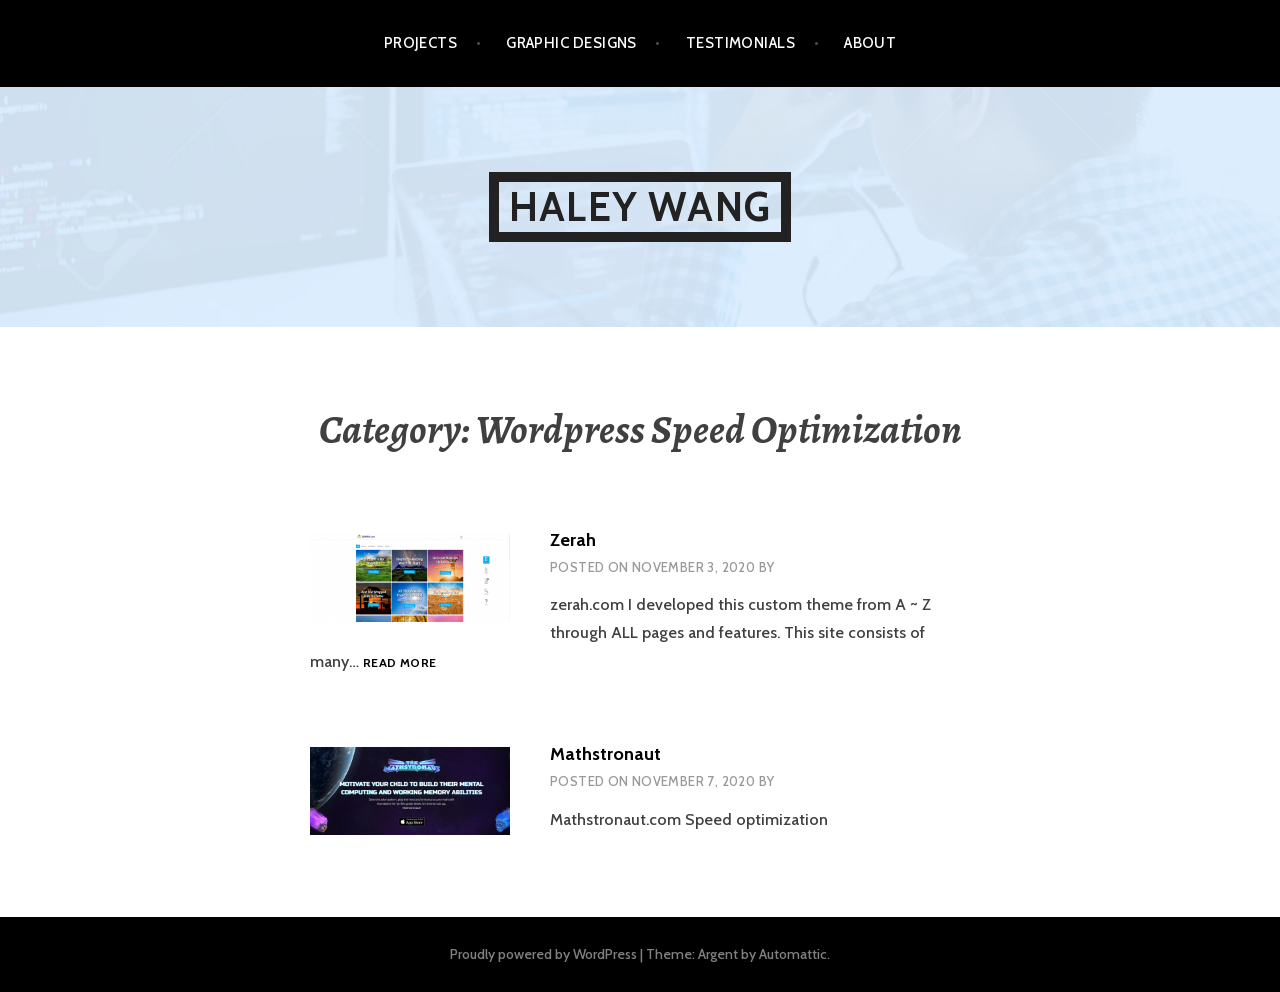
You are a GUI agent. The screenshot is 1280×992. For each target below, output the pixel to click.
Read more (399, 662)
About (870, 43)
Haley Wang (640, 206)
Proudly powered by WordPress (543, 954)
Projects (421, 43)
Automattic (793, 954)
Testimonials (740, 43)
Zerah (573, 540)
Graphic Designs (571, 43)
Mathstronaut (605, 754)
